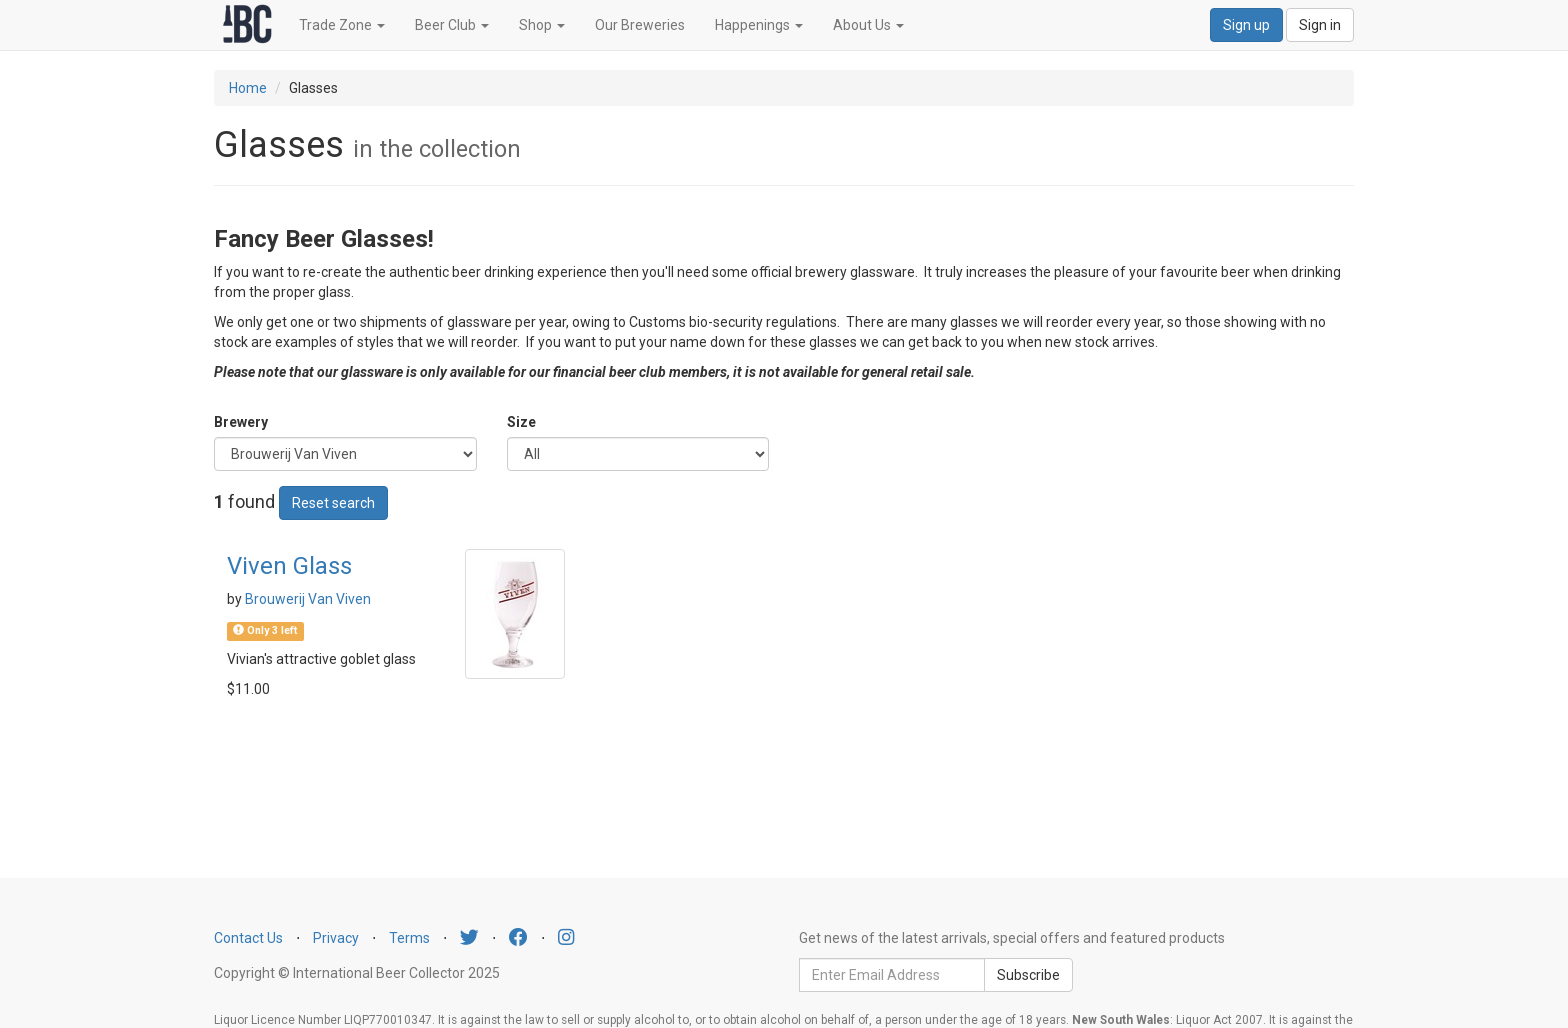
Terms (409, 938)
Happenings (759, 25)
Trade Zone (342, 25)
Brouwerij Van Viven (308, 599)
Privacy (336, 938)
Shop (542, 25)
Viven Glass (289, 566)
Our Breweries (640, 25)
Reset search (333, 503)
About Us (868, 25)
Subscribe (1028, 975)
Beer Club (452, 25)
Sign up (1246, 25)
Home (248, 88)
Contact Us (248, 938)
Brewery (241, 422)
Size (521, 422)
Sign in (1320, 25)
